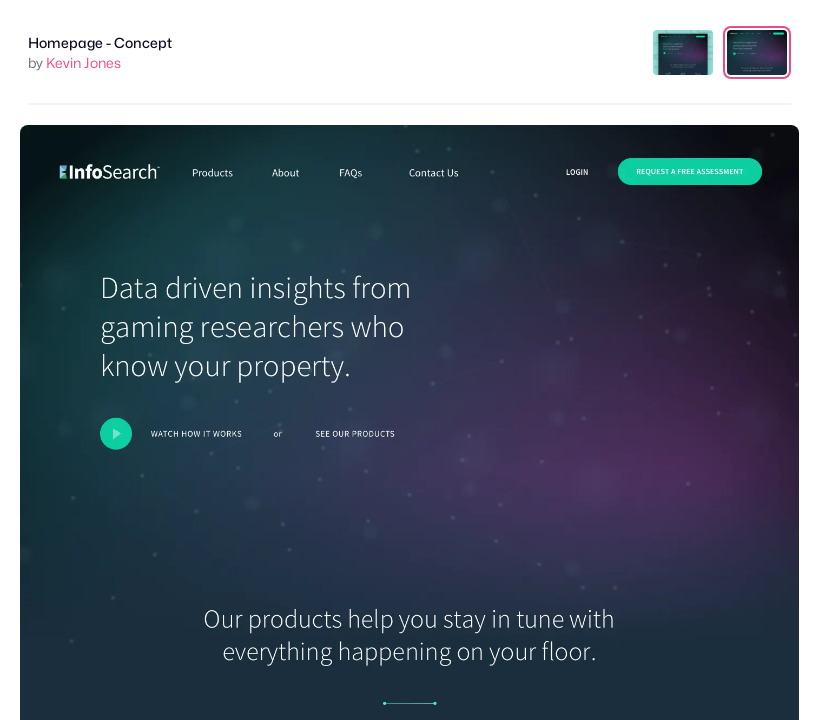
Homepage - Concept (100, 42)
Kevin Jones (83, 62)
